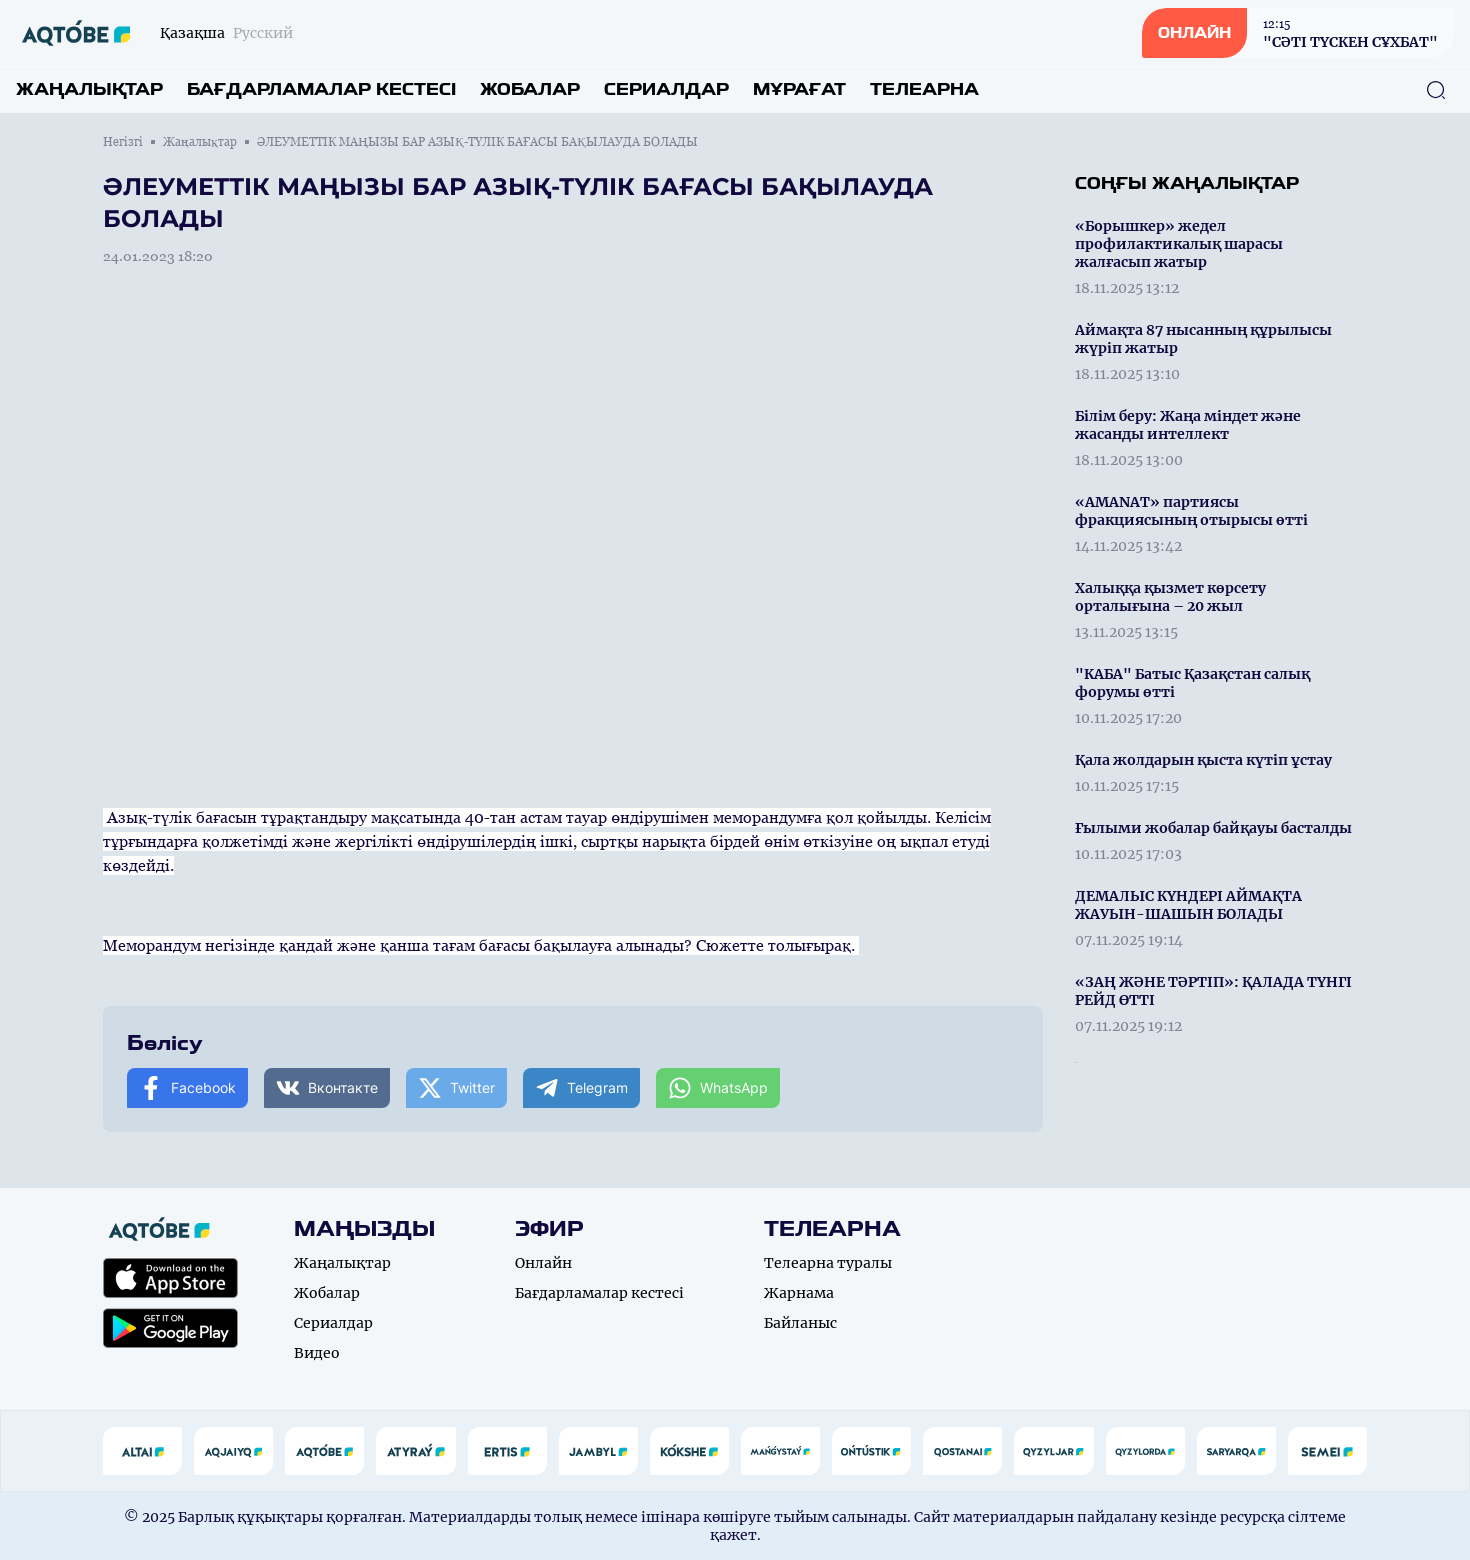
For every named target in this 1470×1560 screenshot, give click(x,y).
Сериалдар (666, 89)
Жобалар (530, 89)
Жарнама (799, 1293)
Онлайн (543, 1263)
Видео (317, 1353)
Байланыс (800, 1323)
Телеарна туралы (828, 1263)
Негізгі (123, 142)
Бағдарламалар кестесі (321, 89)
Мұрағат (799, 89)
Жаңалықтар (89, 89)
